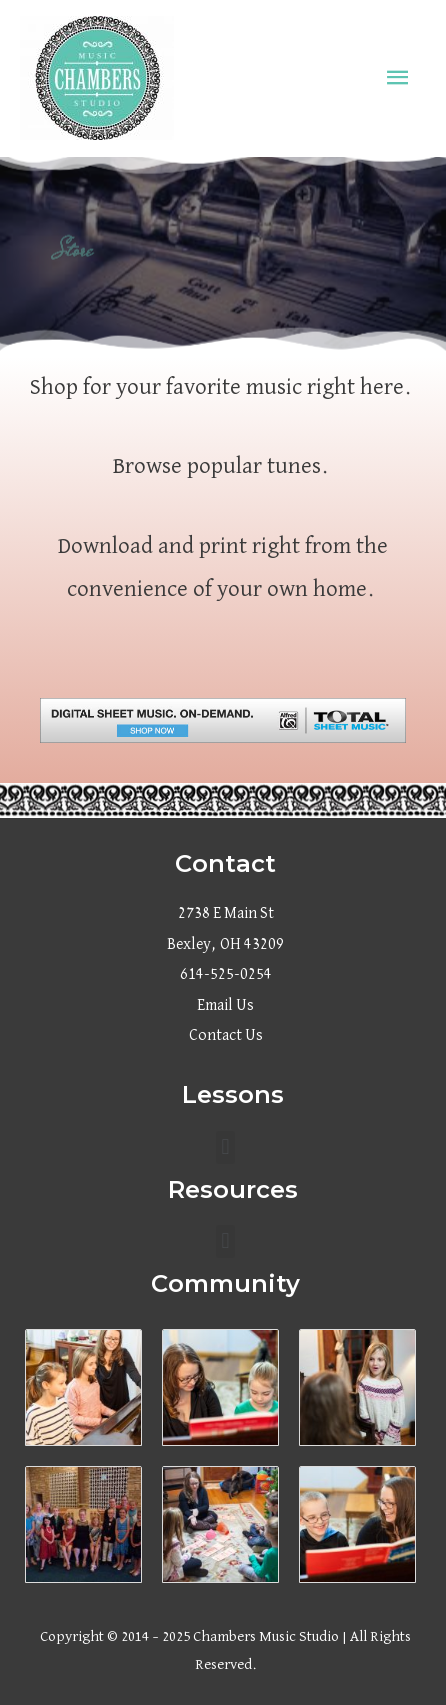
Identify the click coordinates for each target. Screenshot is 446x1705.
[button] (225, 1147)
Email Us (225, 1006)
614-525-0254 (226, 975)
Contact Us (226, 1036)
